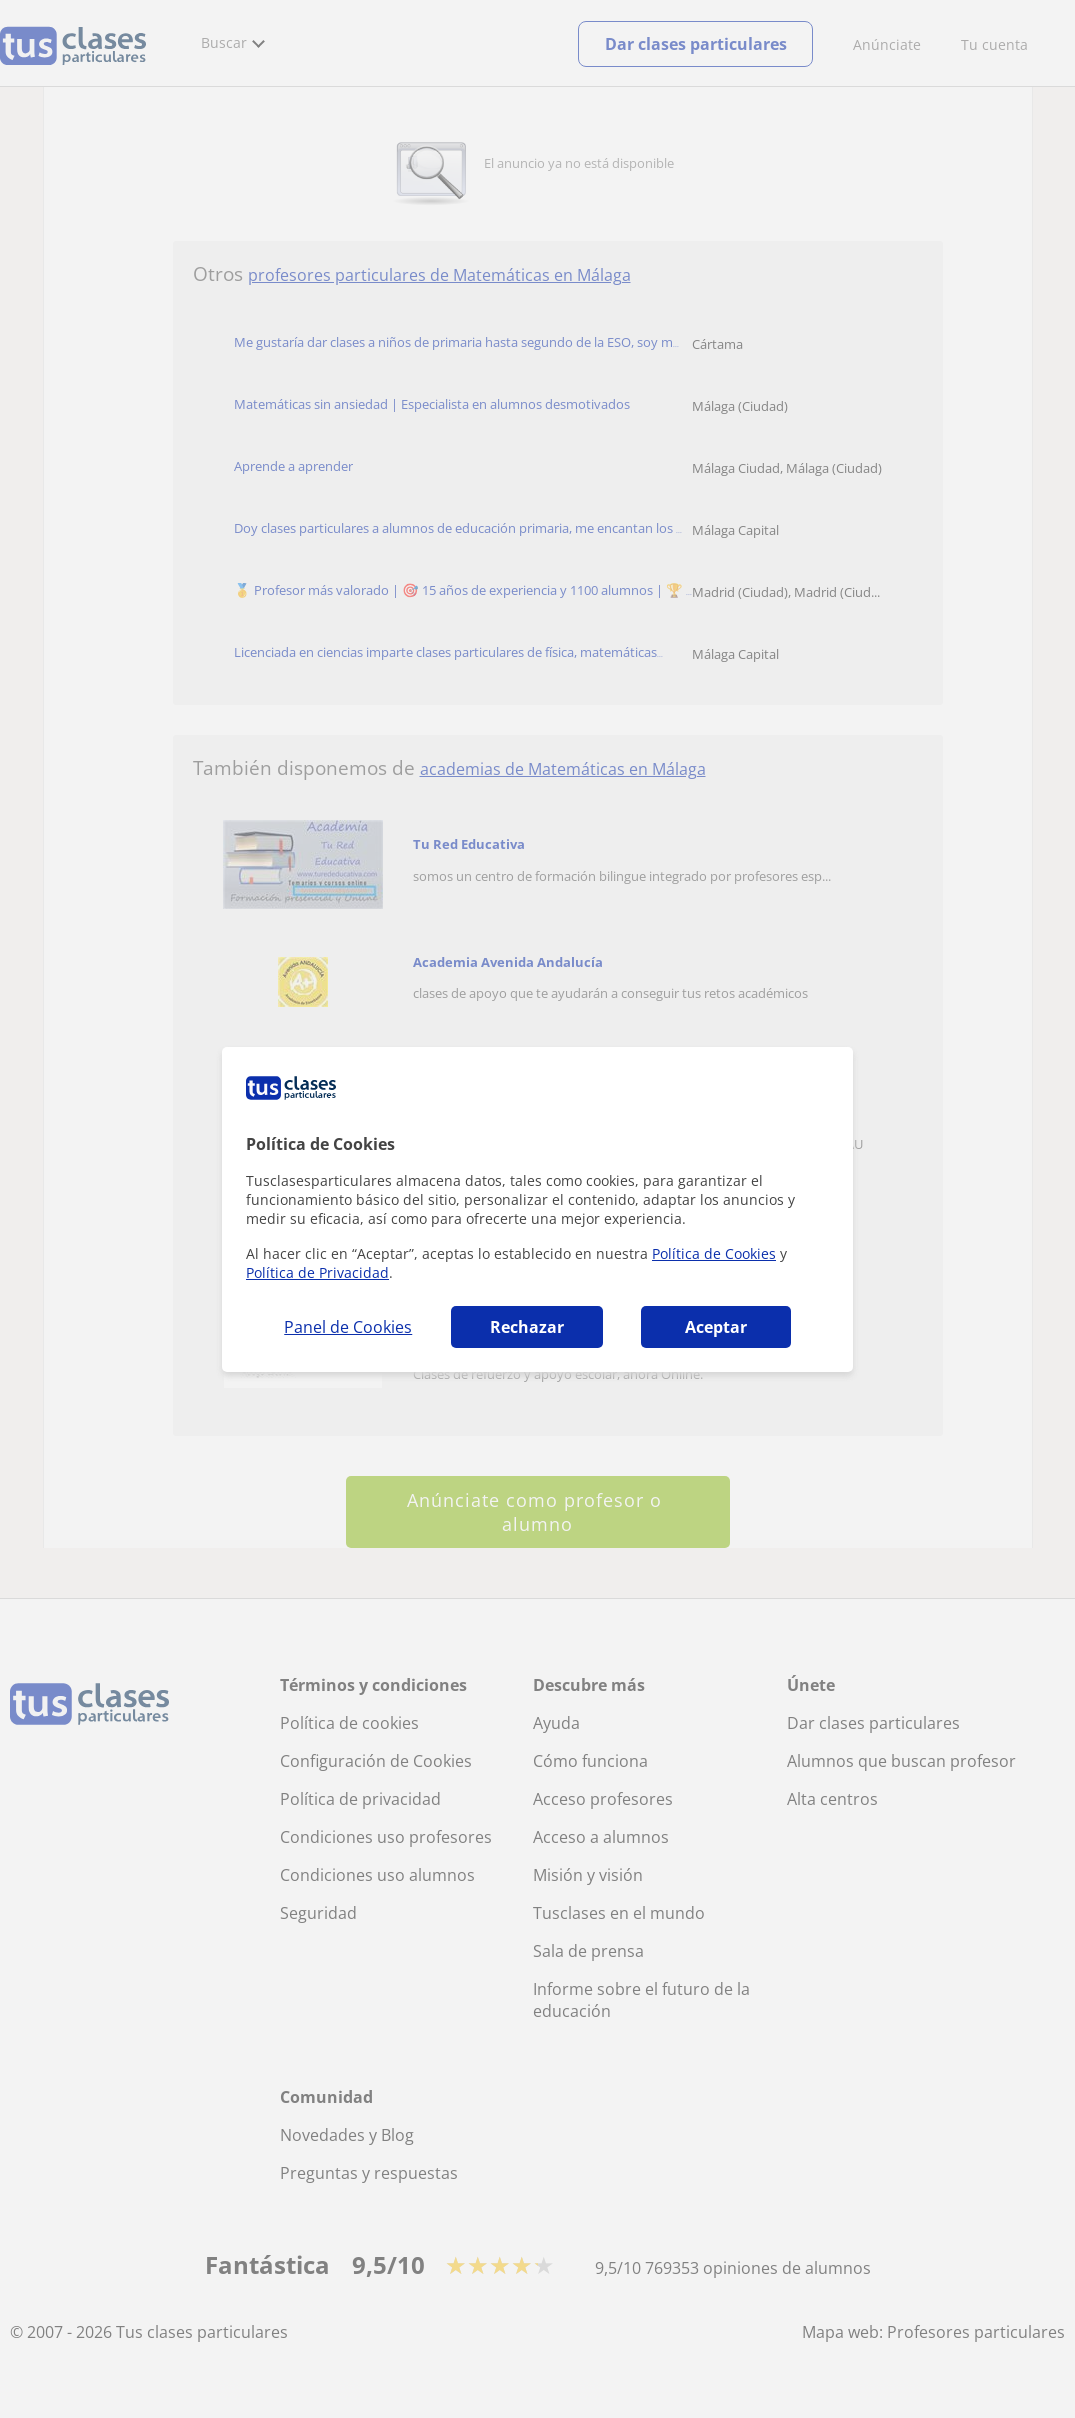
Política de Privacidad (317, 1272)
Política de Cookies (714, 1253)
